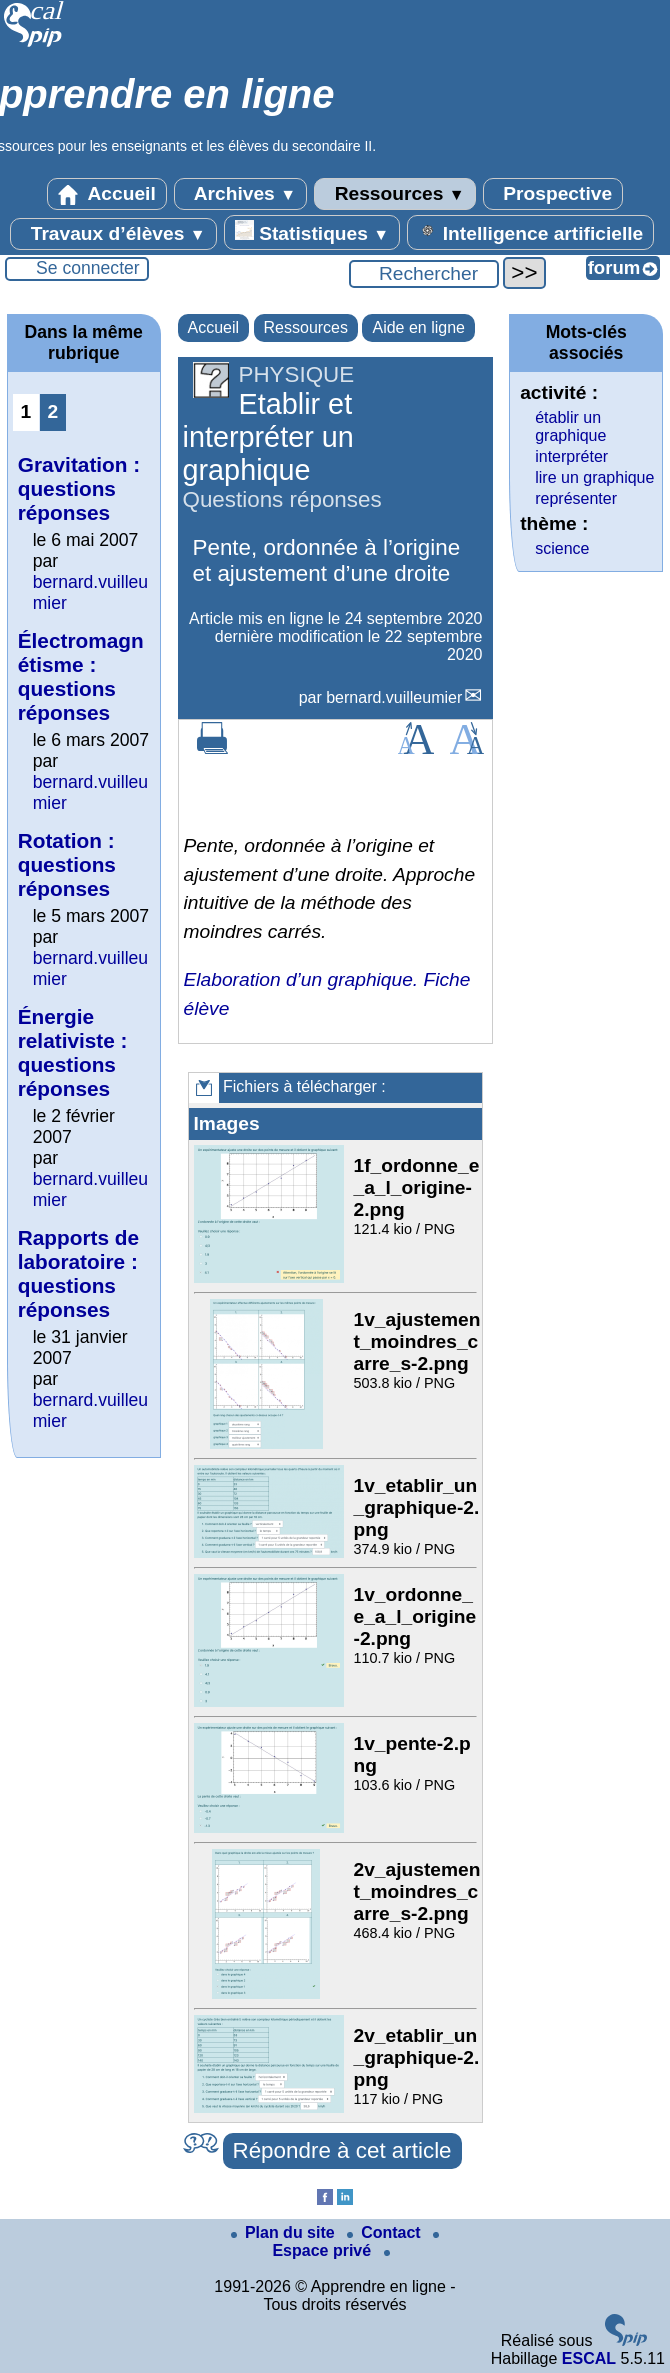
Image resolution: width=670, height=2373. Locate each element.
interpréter (571, 456)
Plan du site (285, 2232)
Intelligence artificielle (530, 232)
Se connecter (88, 268)
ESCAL (589, 2358)
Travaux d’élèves (113, 234)
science (562, 548)
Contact (386, 2232)
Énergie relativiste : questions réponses (73, 1052)
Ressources (394, 194)
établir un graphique (570, 426)
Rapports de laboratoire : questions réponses (78, 1273)
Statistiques (312, 232)
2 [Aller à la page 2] (52, 411)
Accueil (107, 194)
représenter (576, 498)
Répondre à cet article (342, 2150)
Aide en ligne (418, 327)
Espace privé (355, 2245)
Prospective (553, 194)
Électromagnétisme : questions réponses (81, 676)
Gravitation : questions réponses (79, 488)
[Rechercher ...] (424, 274)
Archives (240, 194)
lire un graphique (594, 477)
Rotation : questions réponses (67, 864)
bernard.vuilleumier (394, 697)
